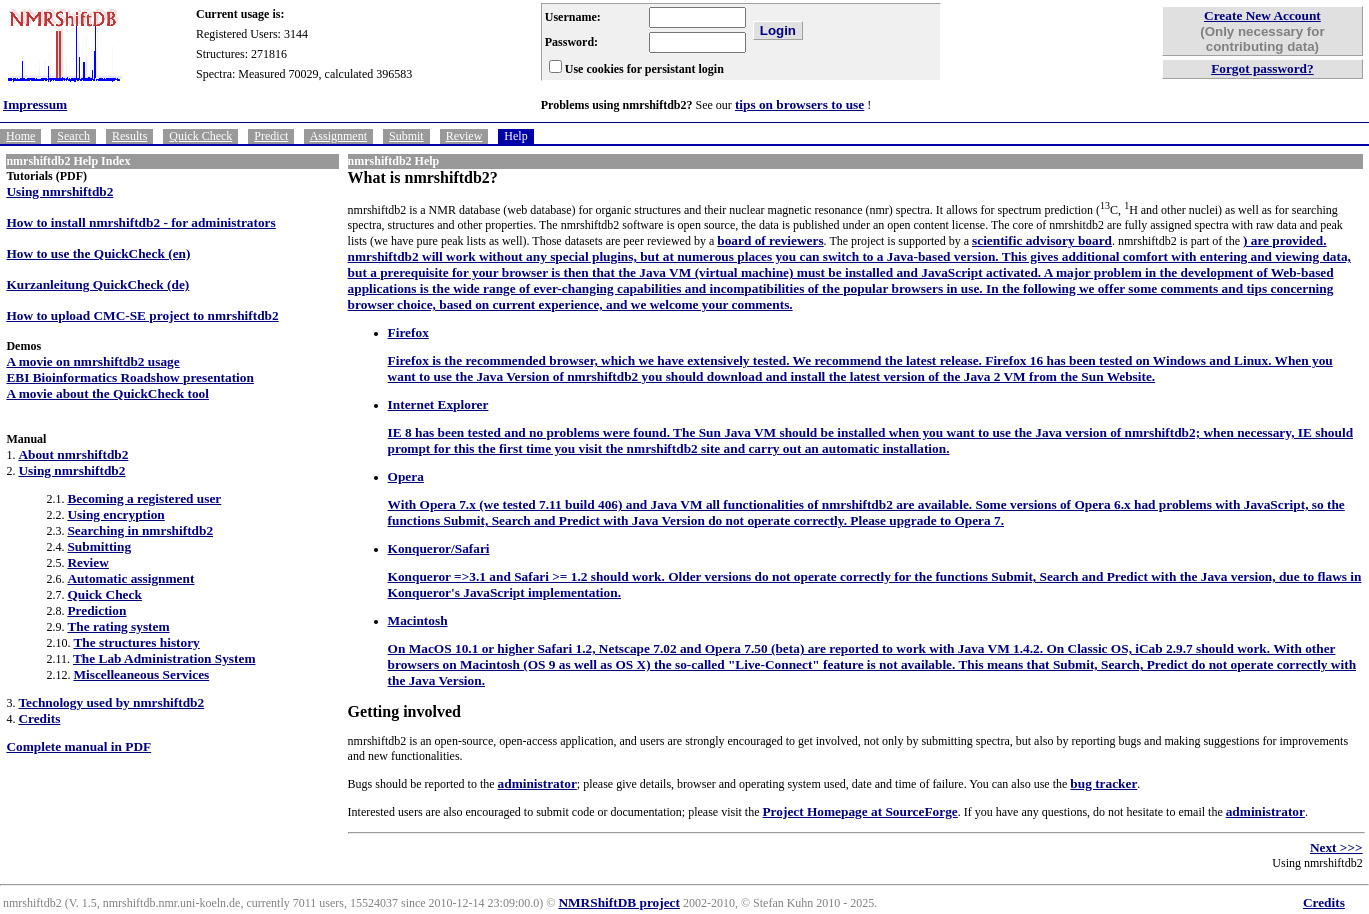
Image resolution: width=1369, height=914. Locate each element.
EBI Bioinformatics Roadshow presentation (129, 377)
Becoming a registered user (144, 498)
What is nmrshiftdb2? (423, 177)
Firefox (408, 332)
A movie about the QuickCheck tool (107, 393)
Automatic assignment (130, 578)
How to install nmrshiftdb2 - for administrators (140, 222)
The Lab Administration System (164, 658)
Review (464, 136)
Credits (39, 718)
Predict (271, 136)
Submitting (99, 546)
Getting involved (404, 711)
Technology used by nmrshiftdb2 (111, 702)
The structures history (136, 642)
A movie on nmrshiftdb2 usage (92, 361)
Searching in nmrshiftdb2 (140, 530)
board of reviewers (770, 240)
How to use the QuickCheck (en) (98, 253)
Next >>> (1336, 847)
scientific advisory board (1042, 240)
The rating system (118, 626)
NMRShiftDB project (619, 902)
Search (73, 136)
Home (20, 136)
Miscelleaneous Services (141, 674)
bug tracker (1103, 783)
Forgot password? (1262, 68)
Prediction (96, 610)
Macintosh (418, 620)
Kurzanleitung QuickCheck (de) (97, 284)
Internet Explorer (438, 404)
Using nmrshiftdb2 (59, 191)
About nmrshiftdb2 (73, 454)
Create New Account (1262, 15)
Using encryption (115, 514)
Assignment (338, 136)
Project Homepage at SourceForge (859, 811)
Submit (406, 136)
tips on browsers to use (799, 104)
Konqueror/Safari (439, 548)
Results (129, 136)
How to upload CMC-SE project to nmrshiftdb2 (142, 315)
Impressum (35, 104)
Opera (406, 476)
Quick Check (200, 136)
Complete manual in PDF (78, 746)
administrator (537, 783)
